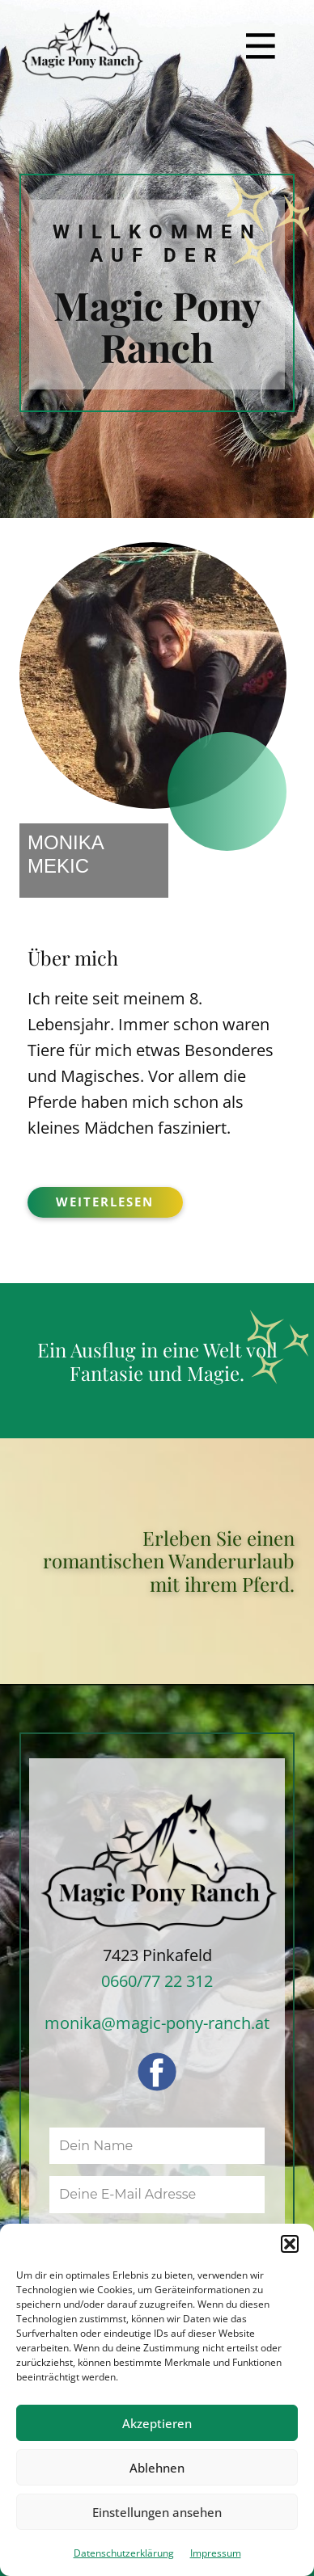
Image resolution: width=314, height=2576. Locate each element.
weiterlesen (105, 1201)
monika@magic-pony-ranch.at (157, 2023)
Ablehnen (157, 2468)
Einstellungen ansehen (157, 2512)
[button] (290, 2244)
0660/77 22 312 (157, 1981)
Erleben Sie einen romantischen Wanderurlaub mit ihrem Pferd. (169, 1561)
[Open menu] (261, 46)
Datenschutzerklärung (124, 2553)
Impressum (215, 2553)
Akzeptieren (157, 2423)
